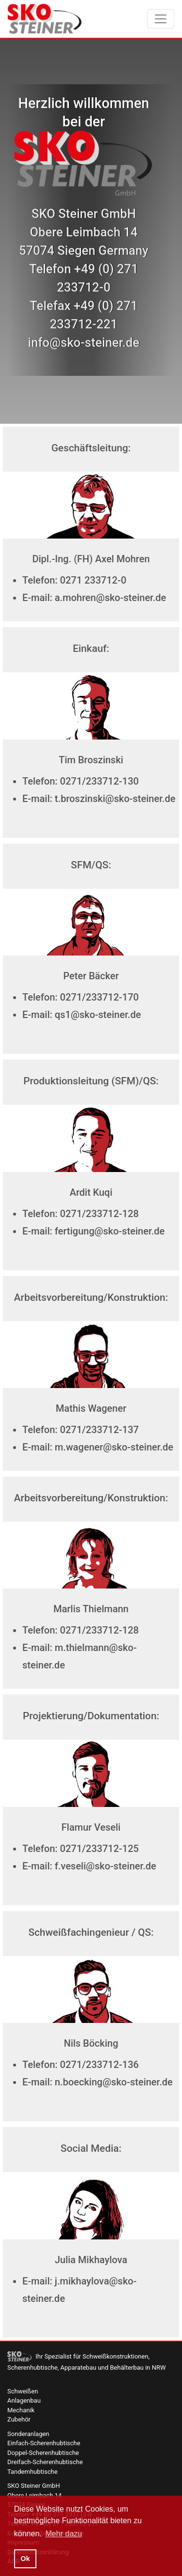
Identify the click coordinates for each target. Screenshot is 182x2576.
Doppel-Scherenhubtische (43, 2452)
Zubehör (19, 2419)
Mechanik (20, 2410)
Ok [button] (25, 2558)
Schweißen (22, 2391)
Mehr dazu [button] (63, 2534)
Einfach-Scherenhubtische (43, 2443)
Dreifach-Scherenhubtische (45, 2462)
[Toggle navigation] (160, 19)
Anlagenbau (24, 2400)
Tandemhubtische (32, 2471)
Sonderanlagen (28, 2433)
